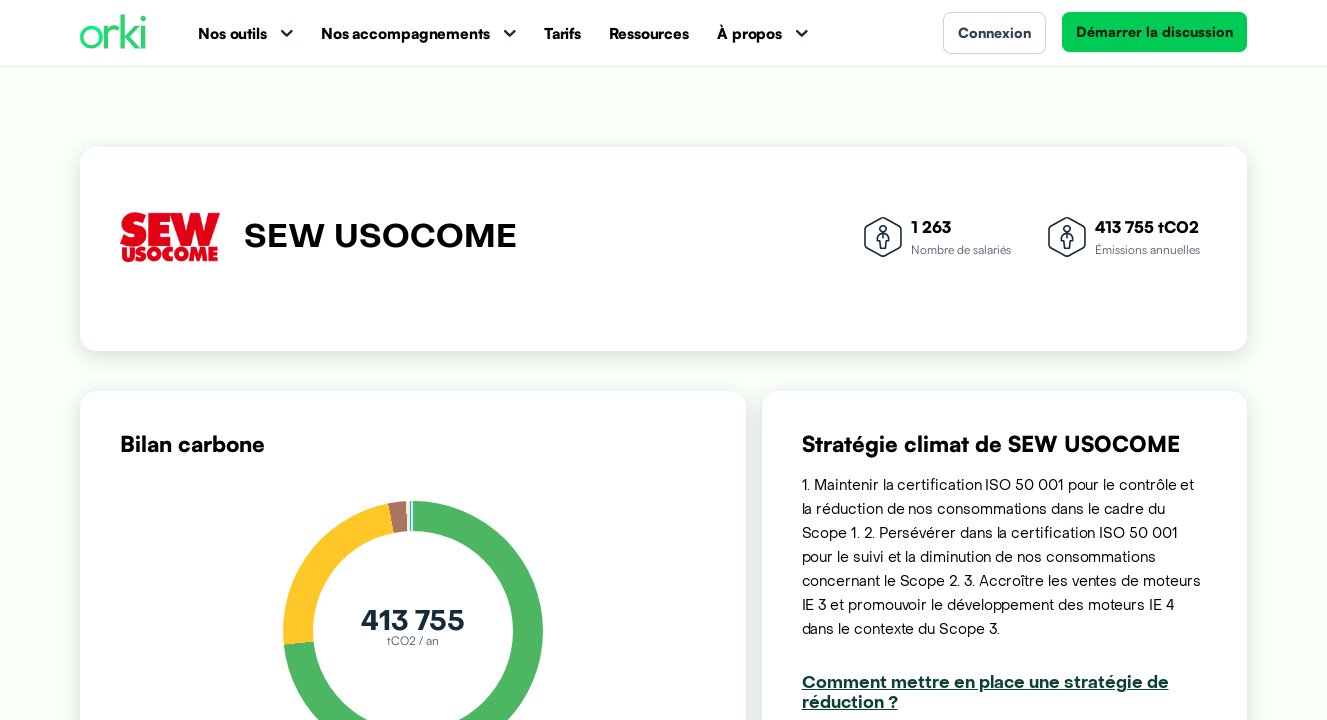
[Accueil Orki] (113, 33)
